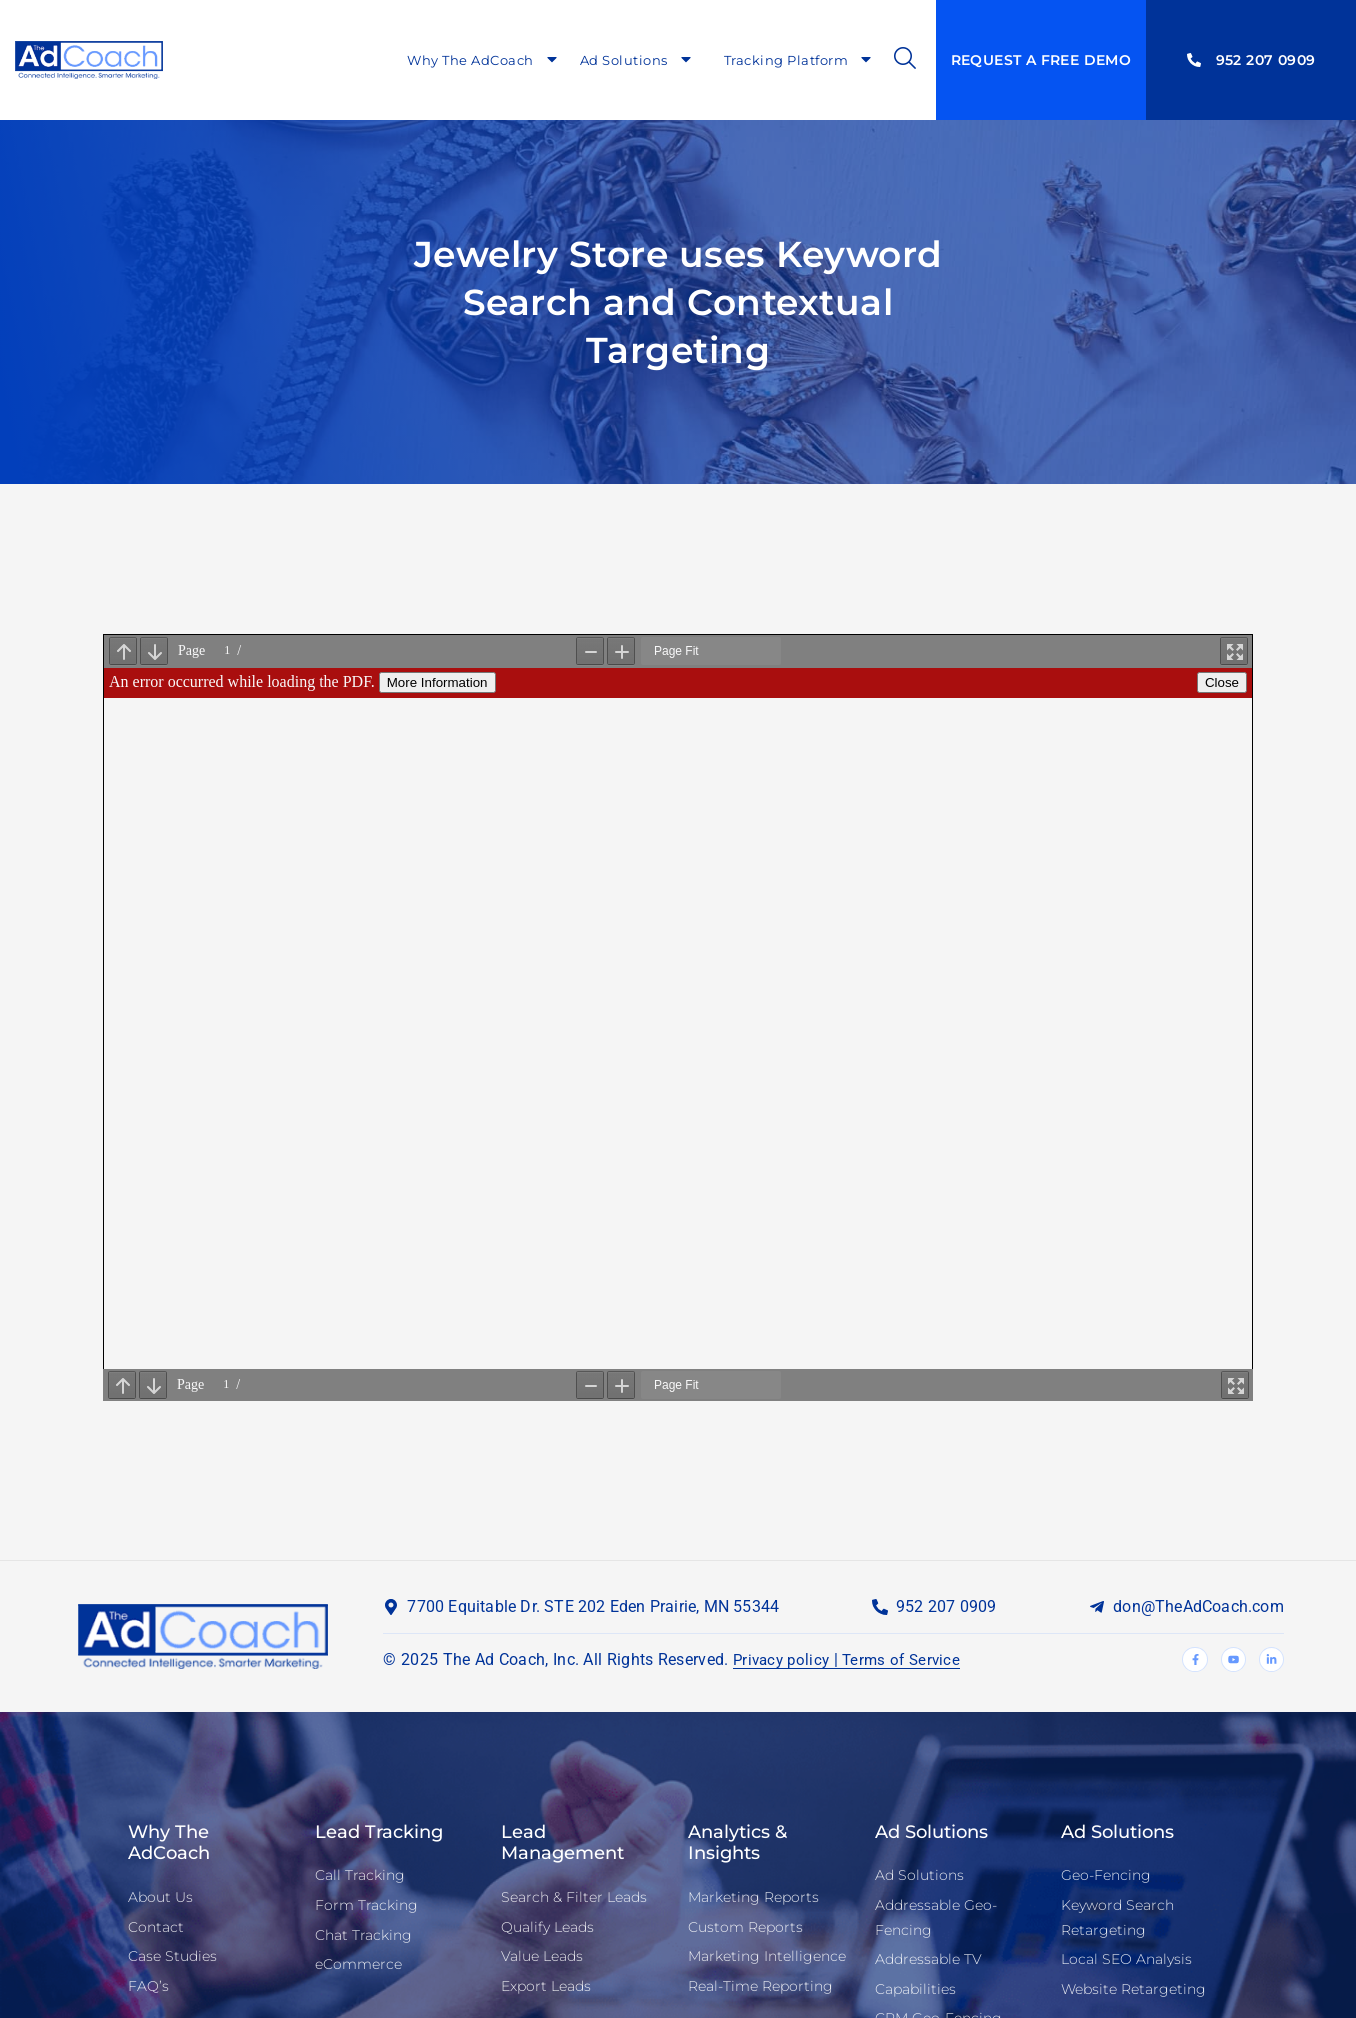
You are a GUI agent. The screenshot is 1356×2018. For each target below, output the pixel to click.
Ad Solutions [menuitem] (637, 60)
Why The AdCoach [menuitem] (483, 60)
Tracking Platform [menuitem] (799, 60)
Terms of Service (909, 1659)
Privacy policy (784, 1659)
